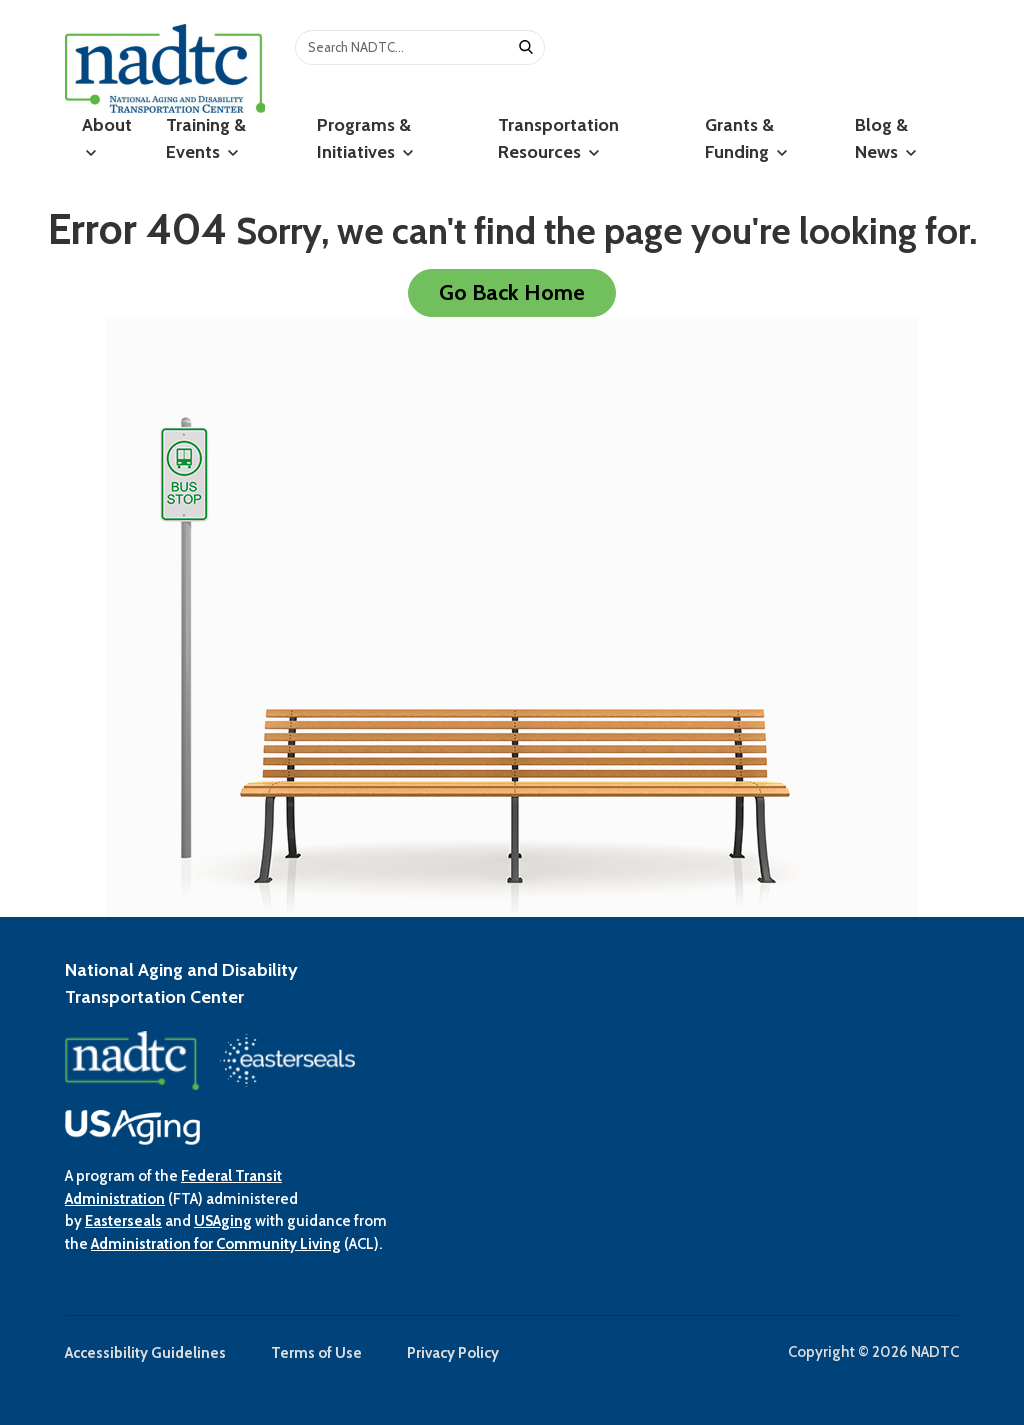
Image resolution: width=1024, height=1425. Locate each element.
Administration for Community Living (216, 1244)
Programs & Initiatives (365, 138)
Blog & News (885, 138)
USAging (223, 1221)
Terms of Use (316, 1353)
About (107, 136)
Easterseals (123, 1221)
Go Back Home (512, 292)
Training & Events (206, 138)
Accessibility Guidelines (145, 1353)
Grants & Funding (746, 138)
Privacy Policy (453, 1353)
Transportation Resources (558, 138)
